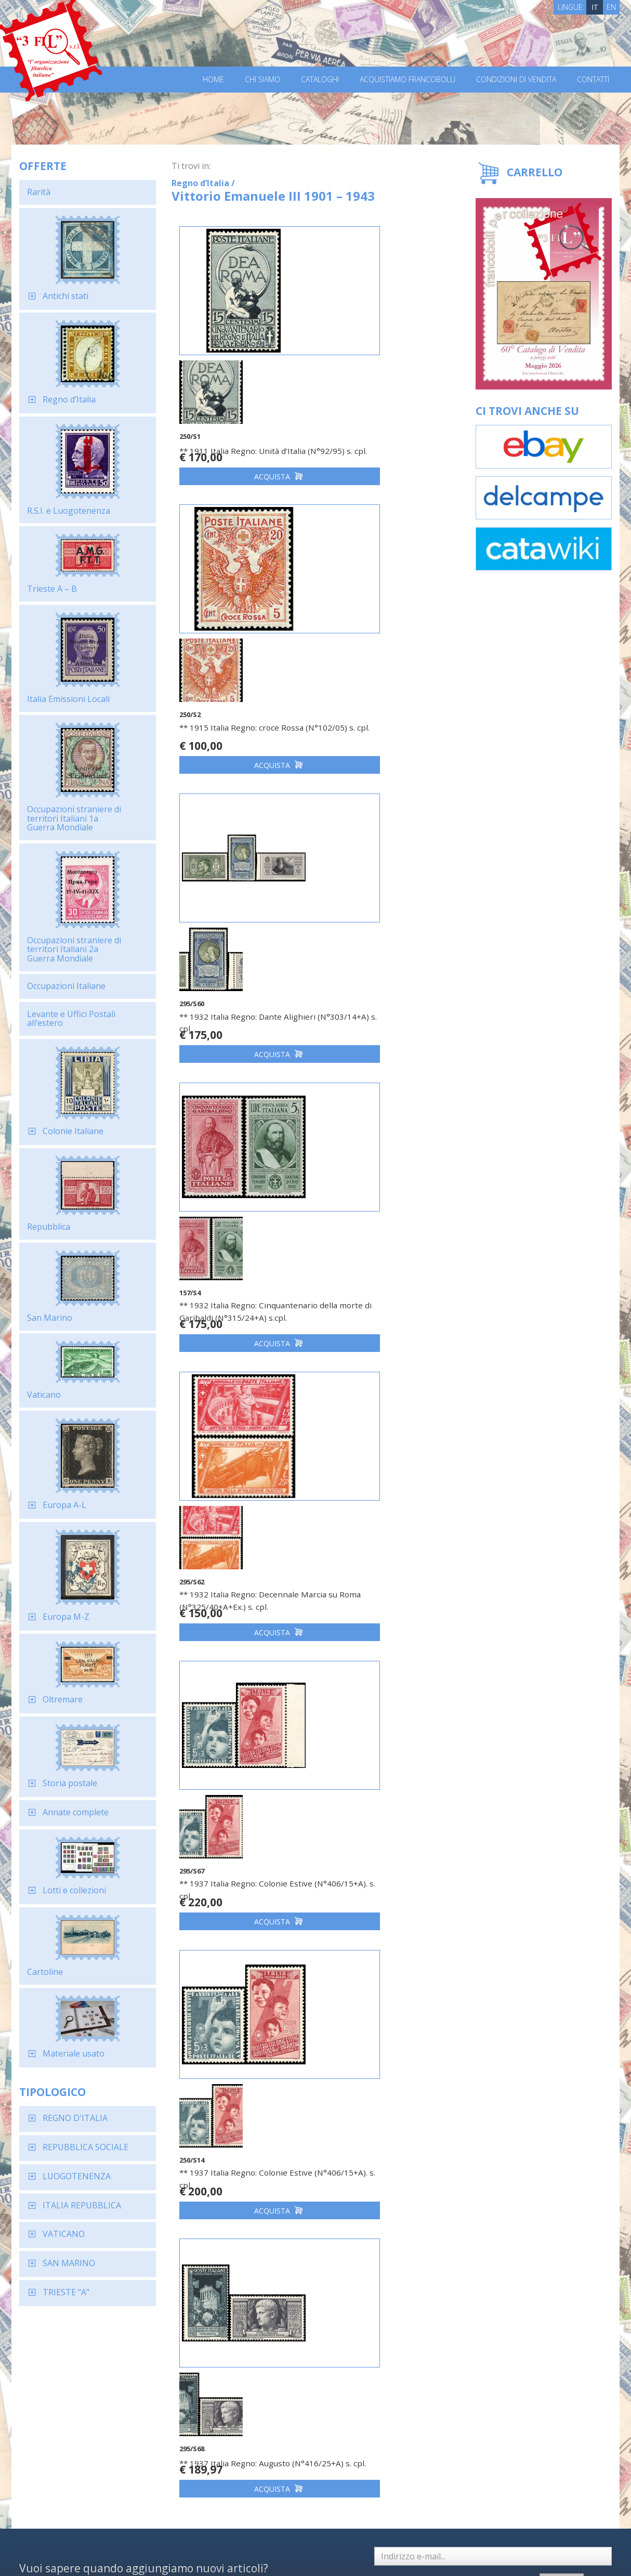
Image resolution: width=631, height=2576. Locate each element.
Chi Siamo (262, 79)
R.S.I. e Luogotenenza (68, 458)
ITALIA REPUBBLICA (82, 2153)
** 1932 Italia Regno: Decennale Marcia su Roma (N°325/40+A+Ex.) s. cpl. (241, 943)
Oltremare (63, 1647)
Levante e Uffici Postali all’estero (71, 966)
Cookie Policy (211, 2554)
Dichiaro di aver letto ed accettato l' (432, 2345)
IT (594, 7)
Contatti (593, 79)
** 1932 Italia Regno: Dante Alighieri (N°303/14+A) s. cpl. (241, 653)
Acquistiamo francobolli (407, 79)
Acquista (243, 423)
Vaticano (44, 1342)
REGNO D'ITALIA (75, 2066)
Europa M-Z (66, 1564)
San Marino (49, 1265)
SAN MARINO (69, 2211)
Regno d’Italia (69, 347)
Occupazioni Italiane (66, 934)
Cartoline (45, 1920)
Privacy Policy (164, 2554)
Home (213, 79)
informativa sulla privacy (425, 2349)
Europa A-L (64, 1453)
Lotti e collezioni (74, 1838)
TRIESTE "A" (66, 2240)
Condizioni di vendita (516, 79)
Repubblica (48, 1174)
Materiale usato (73, 2001)
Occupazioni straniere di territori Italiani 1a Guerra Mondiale (74, 766)
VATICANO (64, 2182)
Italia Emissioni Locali (68, 647)
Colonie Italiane (73, 1079)
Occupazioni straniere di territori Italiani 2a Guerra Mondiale (74, 897)
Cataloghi (320, 79)
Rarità (38, 140)
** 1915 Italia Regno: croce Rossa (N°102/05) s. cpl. (375, 379)
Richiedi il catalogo (163, 2465)
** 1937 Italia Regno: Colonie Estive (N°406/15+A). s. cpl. (380, 938)
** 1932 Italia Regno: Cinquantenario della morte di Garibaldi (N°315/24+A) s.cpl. (384, 658)
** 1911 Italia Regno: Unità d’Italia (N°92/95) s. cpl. (231, 379)
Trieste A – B (52, 536)
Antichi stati (65, 244)
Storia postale (70, 1731)
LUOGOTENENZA (77, 2124)
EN (611, 7)
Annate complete (76, 1760)
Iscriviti (556, 2344)
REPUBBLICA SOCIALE (85, 2095)
